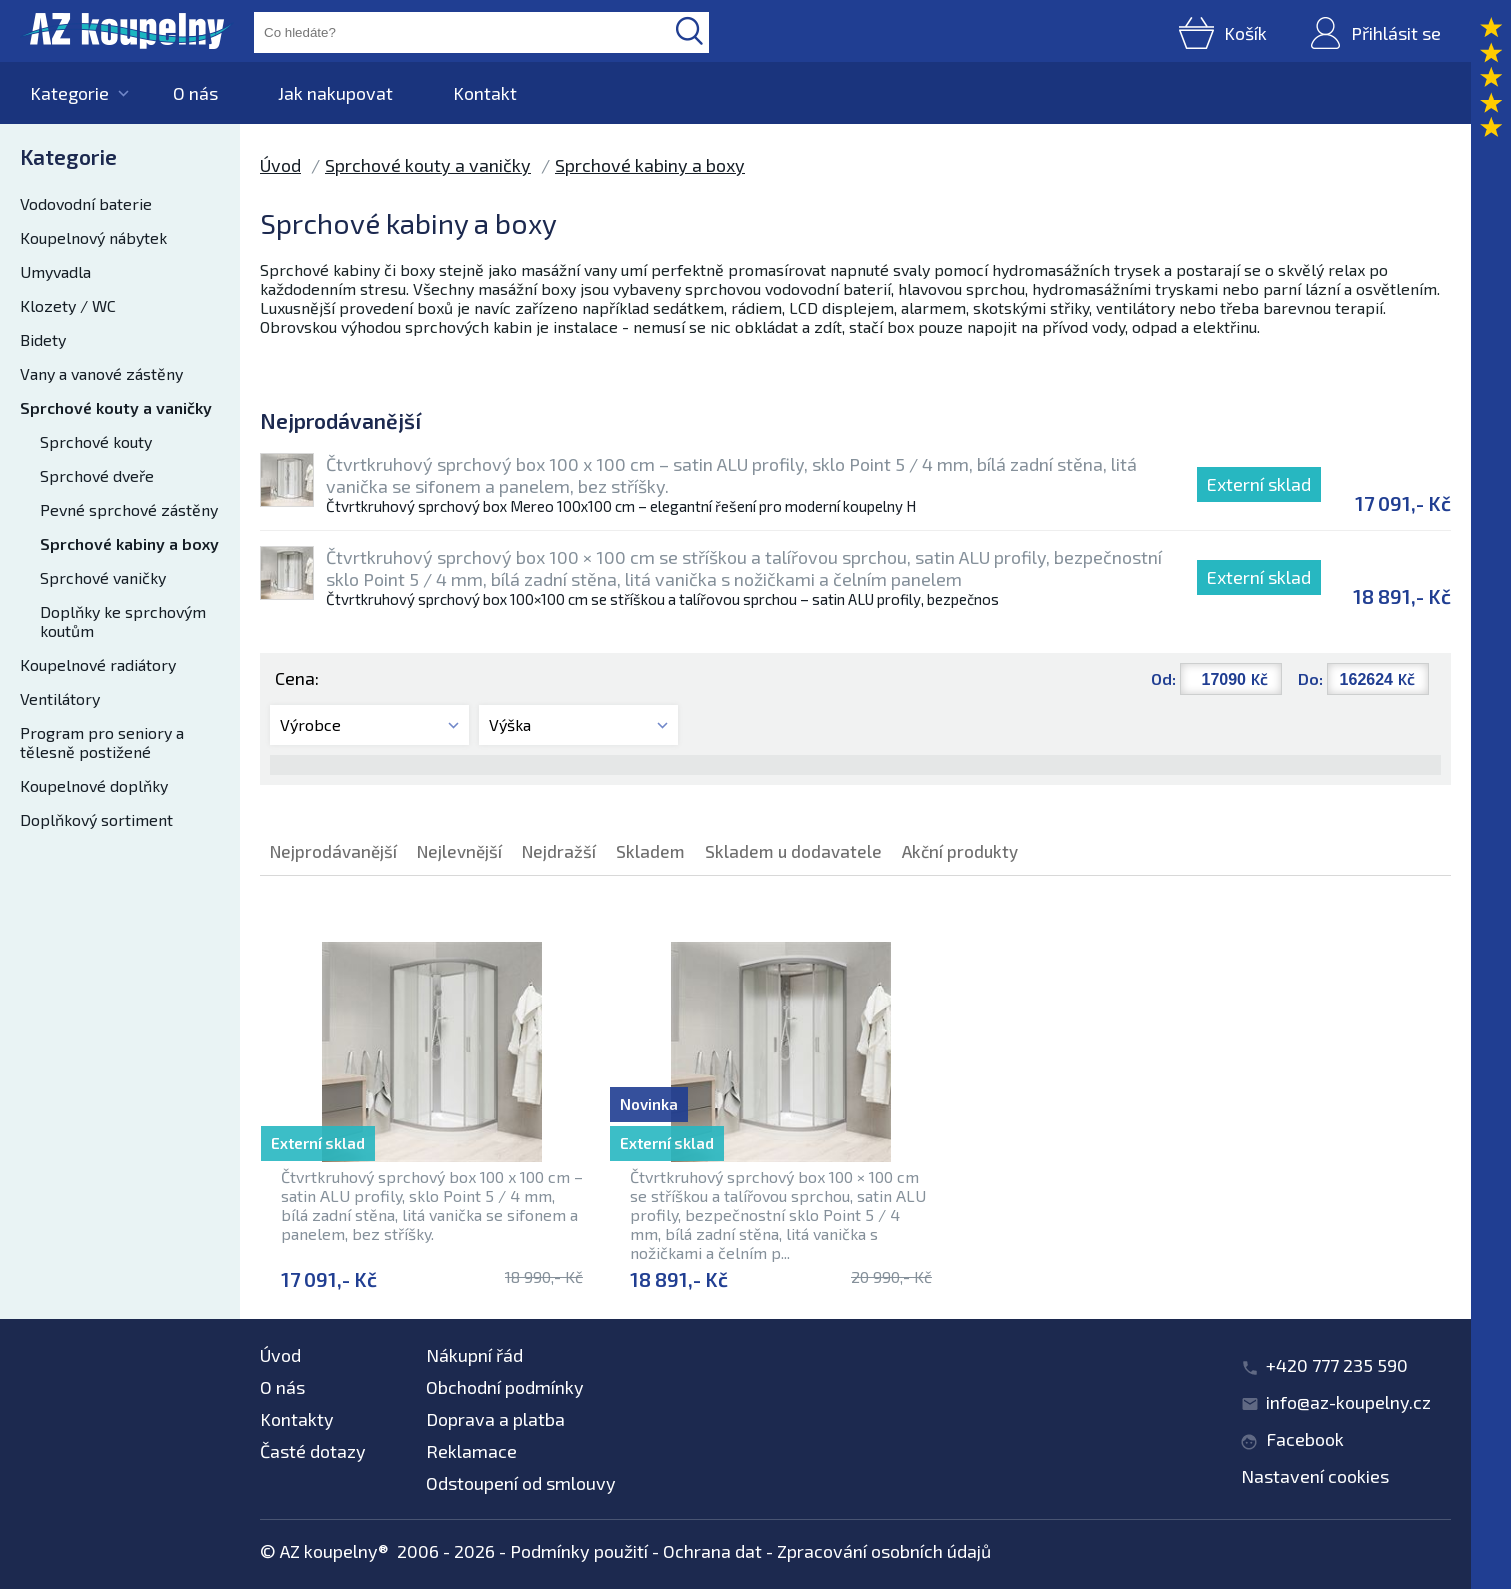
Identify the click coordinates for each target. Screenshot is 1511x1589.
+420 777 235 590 (1337, 1365)
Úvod (280, 165)
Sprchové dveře (97, 475)
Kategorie (69, 93)
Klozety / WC (68, 305)
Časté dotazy (313, 1451)
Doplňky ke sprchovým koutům (123, 621)
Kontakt (485, 93)
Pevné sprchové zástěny (129, 509)
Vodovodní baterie (86, 203)
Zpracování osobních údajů (884, 1551)
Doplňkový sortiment (96, 819)
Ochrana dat (712, 1551)
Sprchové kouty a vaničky (116, 407)
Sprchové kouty (96, 441)
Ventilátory (60, 698)
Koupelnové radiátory (98, 664)
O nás (195, 93)
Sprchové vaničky (103, 577)
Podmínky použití (579, 1551)
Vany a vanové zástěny (101, 373)
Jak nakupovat (335, 93)
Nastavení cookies (1315, 1476)
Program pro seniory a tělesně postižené (102, 742)
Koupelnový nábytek (93, 237)
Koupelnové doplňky (94, 785)
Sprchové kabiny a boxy (129, 543)
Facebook (1305, 1439)
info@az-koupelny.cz (1348, 1402)
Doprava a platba (495, 1419)
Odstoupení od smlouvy (521, 1483)
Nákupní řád (474, 1355)
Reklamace (471, 1451)
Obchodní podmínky (505, 1387)
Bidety (43, 339)
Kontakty (297, 1419)
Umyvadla (55, 271)
